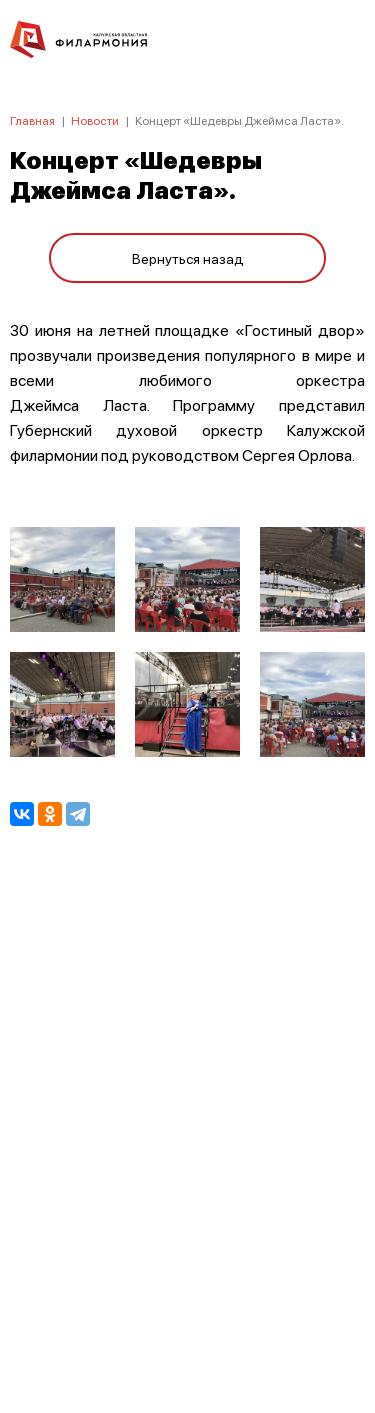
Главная (32, 120)
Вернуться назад (188, 258)
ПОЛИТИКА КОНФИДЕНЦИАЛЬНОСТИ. (187, 1129)
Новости (95, 120)
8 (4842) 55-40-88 (187, 1319)
